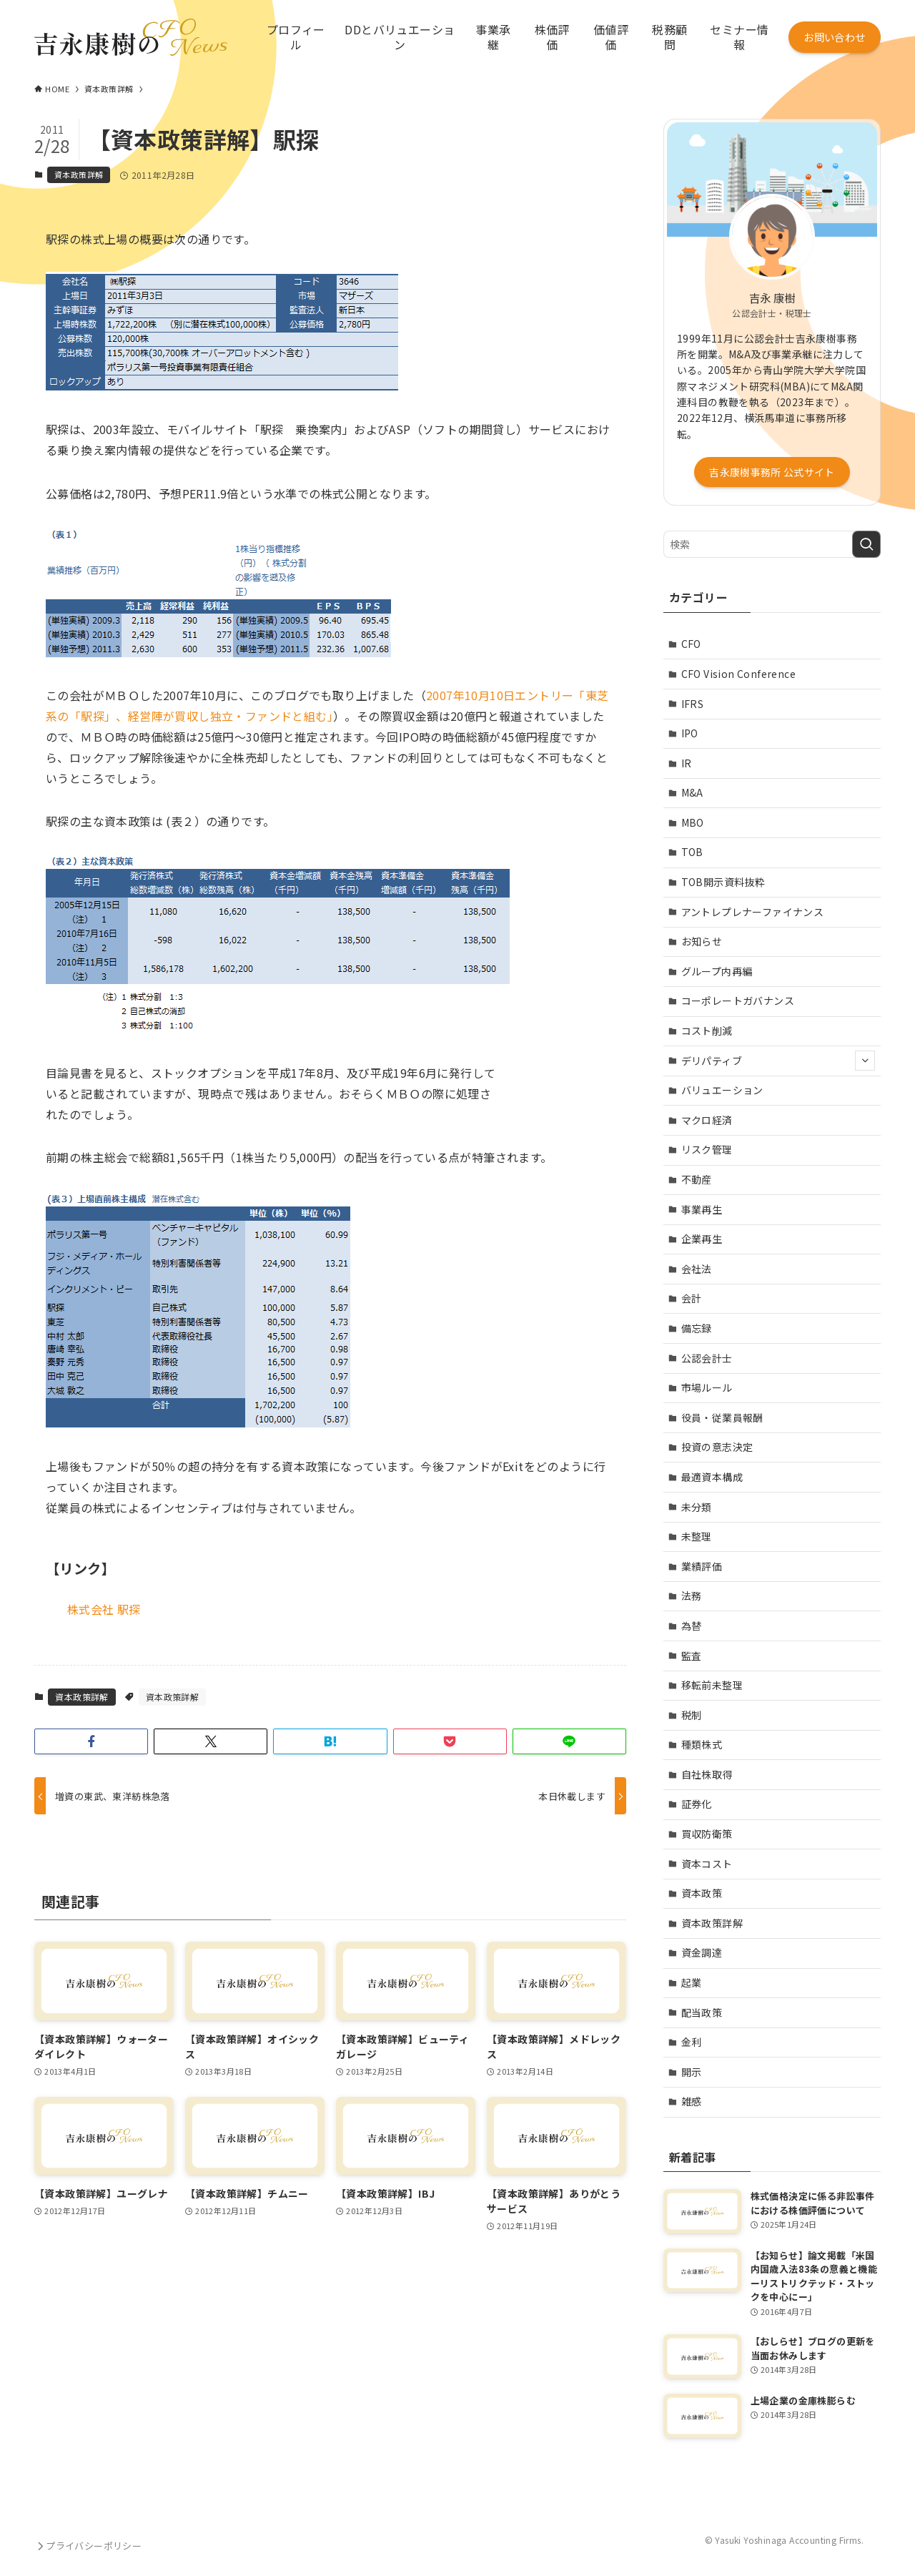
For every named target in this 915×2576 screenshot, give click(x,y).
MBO (692, 822)
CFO (691, 643)
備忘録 (696, 1328)
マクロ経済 (707, 1120)
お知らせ (702, 941)
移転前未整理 (712, 1685)
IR (686, 763)
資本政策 (702, 1893)
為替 (691, 1625)
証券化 (696, 1803)
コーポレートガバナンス (737, 1000)
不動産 (696, 1179)
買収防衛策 (707, 1834)
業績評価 (702, 1566)
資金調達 (702, 1952)
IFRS (692, 704)
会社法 (696, 1269)
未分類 (696, 1507)
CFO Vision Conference (738, 674)
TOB (692, 852)
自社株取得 (707, 1774)
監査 (691, 1655)
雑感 (691, 2101)
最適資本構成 (712, 1477)
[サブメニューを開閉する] (865, 1061)
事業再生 (702, 1209)
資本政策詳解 (78, 174)
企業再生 (702, 1239)
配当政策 (702, 2012)
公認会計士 (707, 1358)
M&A (692, 792)
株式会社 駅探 (104, 1609)
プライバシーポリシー (88, 2545)
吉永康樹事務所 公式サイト (772, 472)
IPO (689, 733)
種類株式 (702, 1744)
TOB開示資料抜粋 (723, 882)
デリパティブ (778, 1061)
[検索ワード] (772, 544)
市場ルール (707, 1387)
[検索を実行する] (866, 544)
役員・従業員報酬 (722, 1417)
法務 (691, 1595)
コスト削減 (707, 1030)
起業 (691, 1982)
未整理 (696, 1536)
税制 (691, 1715)
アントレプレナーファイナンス (752, 912)
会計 (691, 1298)
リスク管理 (707, 1149)
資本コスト (707, 1864)
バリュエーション (722, 1090)
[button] (91, 1741)
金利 (691, 2042)
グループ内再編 (717, 971)
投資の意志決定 (717, 1447)
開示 (691, 2072)
